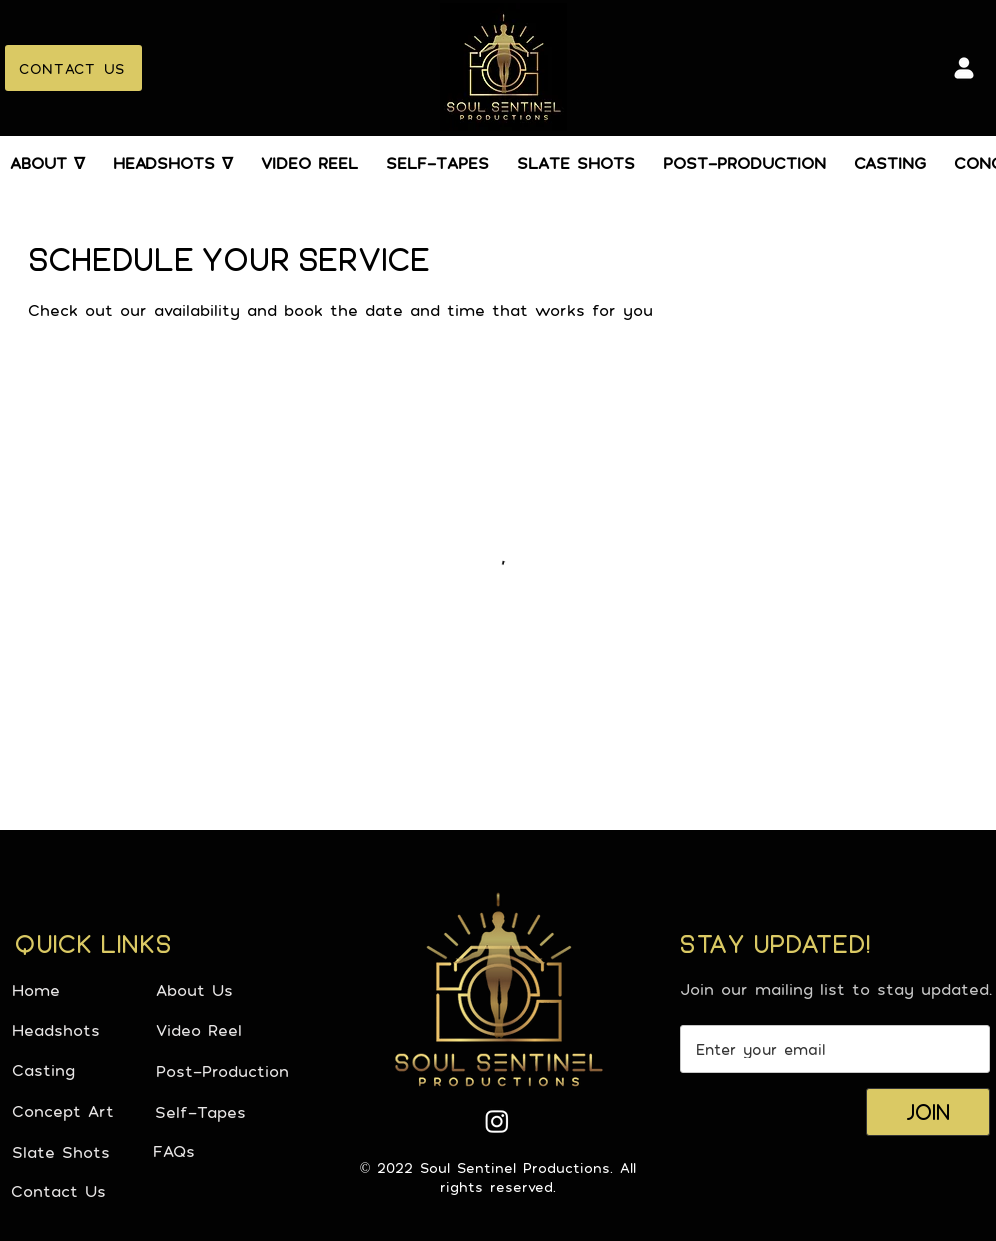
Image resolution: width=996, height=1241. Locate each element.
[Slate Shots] (83, 1152)
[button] (47, 163)
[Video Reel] (227, 1030)
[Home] (83, 990)
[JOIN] (928, 1112)
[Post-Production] (227, 1071)
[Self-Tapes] (226, 1112)
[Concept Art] (83, 1111)
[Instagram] (497, 1121)
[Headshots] (83, 1030)
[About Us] (227, 990)
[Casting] (83, 1070)
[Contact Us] (82, 1191)
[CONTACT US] (73, 68)
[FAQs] (224, 1151)
